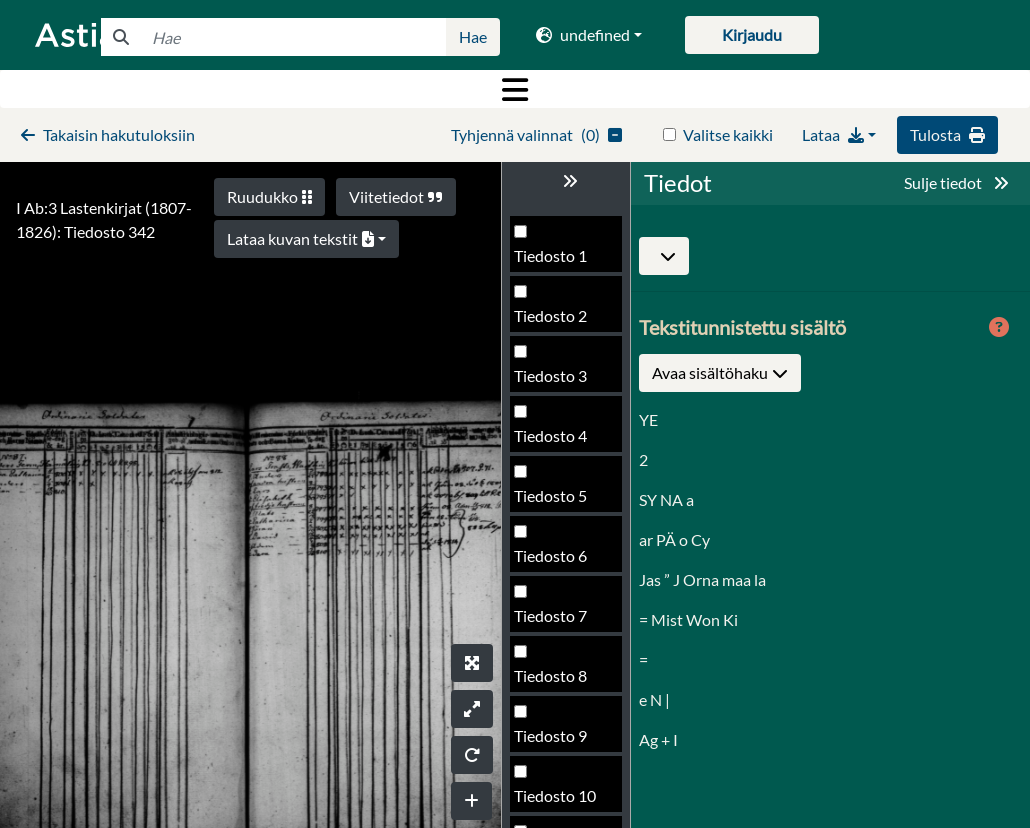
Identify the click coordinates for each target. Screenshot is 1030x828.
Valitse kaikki (728, 134)
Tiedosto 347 (559, 801)
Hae (473, 36)
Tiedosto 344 (559, 621)
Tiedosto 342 (559, 501)
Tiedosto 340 (559, 381)
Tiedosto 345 (559, 681)
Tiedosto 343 (559, 561)
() (536, 134)
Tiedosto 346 (559, 741)
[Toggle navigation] (515, 89)
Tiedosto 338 (559, 261)
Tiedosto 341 (559, 441)
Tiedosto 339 (559, 321)
